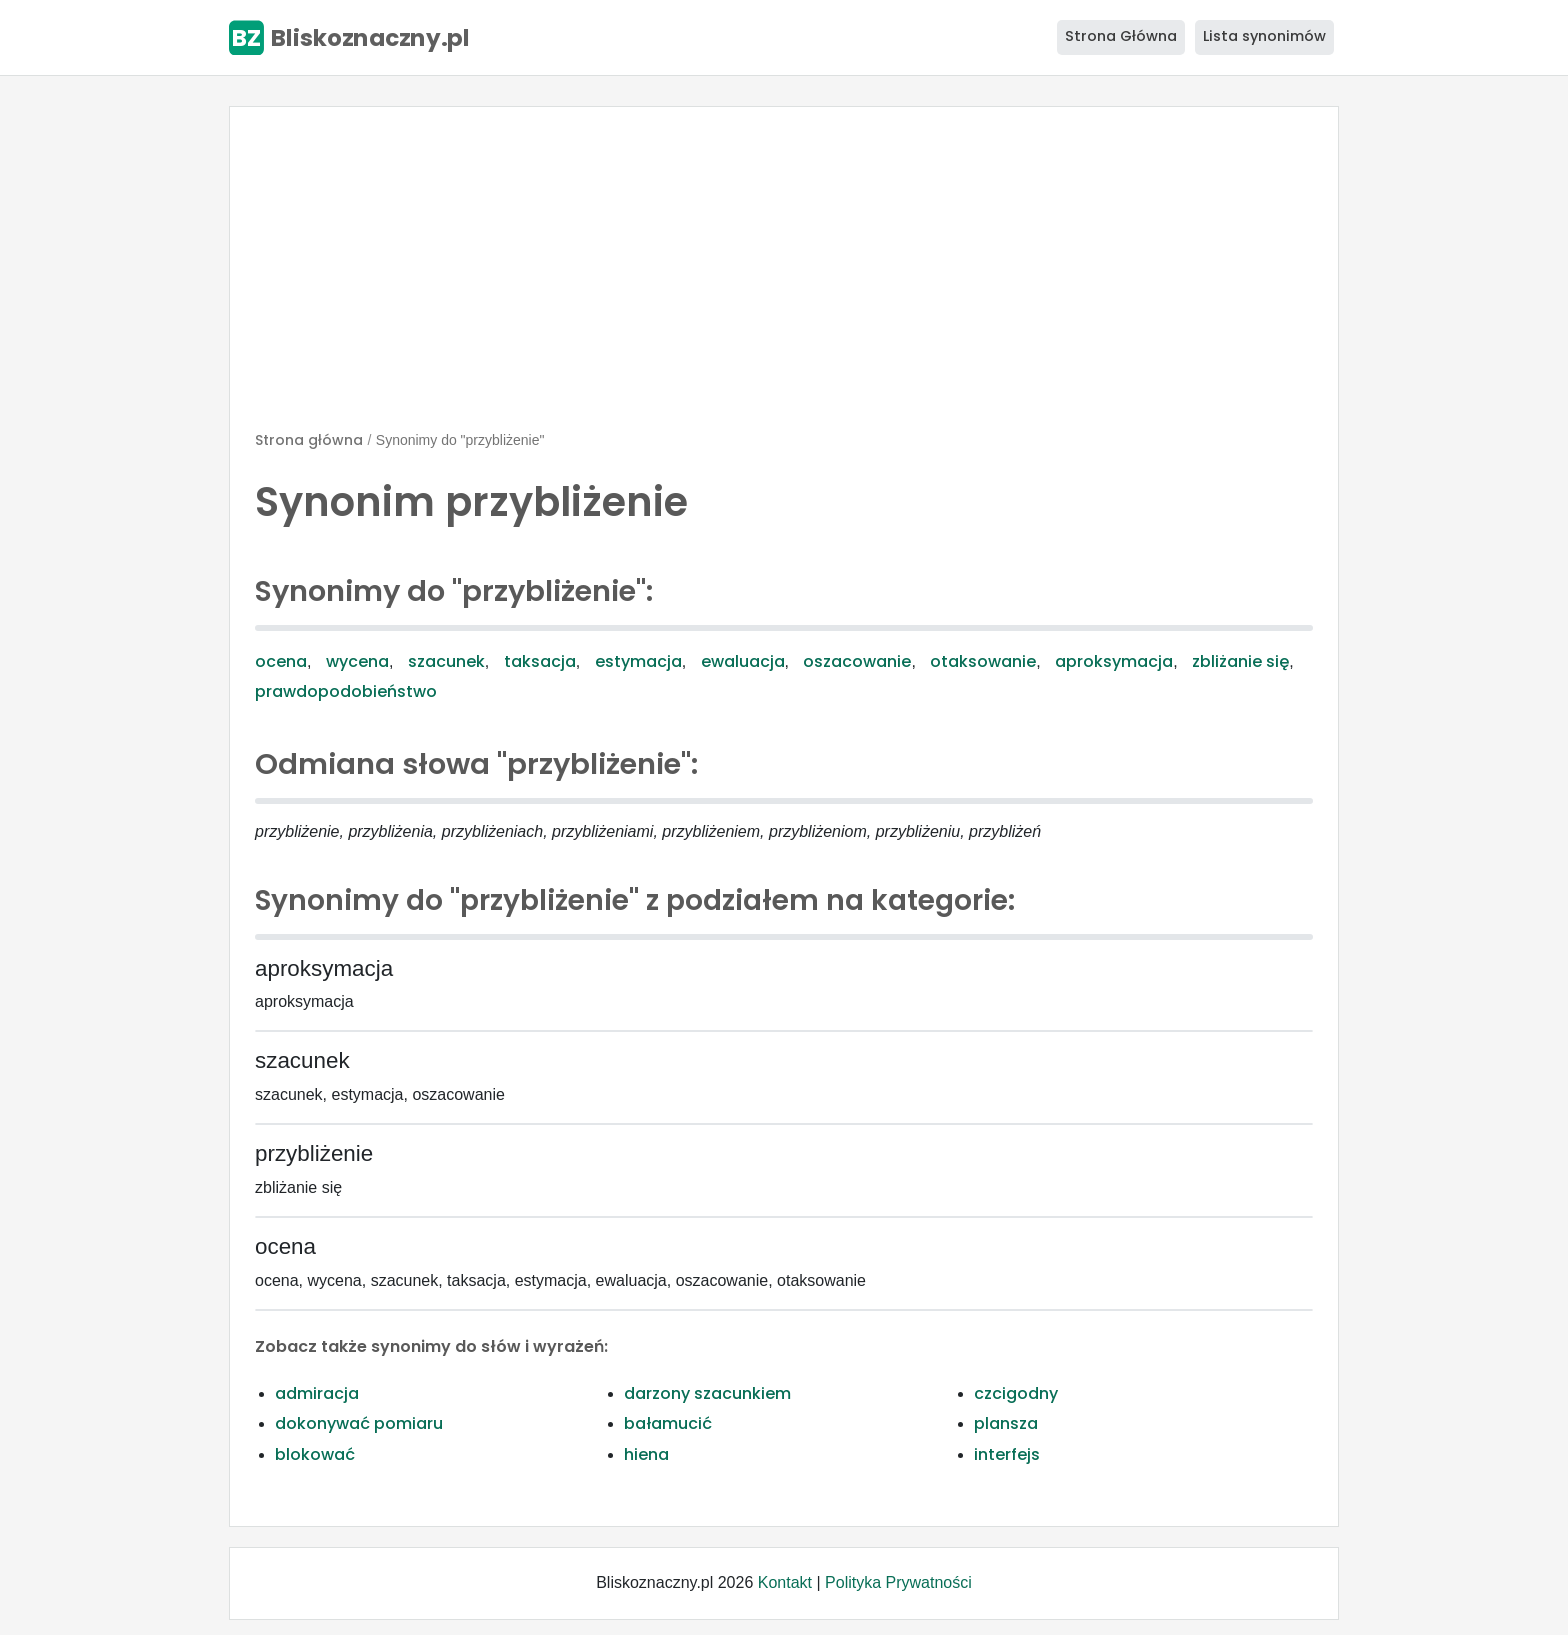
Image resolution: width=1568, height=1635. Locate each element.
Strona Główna (1121, 36)
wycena (357, 661)
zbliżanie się (1240, 661)
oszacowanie (857, 661)
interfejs (1007, 1454)
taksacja (540, 661)
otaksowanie (983, 661)
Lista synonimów (1264, 36)
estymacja (638, 661)
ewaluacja (743, 661)
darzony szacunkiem (707, 1393)
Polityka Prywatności (898, 1582)
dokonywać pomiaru (359, 1423)
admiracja (317, 1393)
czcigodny (1016, 1393)
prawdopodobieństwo (346, 691)
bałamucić (668, 1423)
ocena (281, 661)
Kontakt (785, 1582)
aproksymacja (1114, 661)
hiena (646, 1454)
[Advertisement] (784, 277)
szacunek (446, 661)
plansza (1006, 1423)
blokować (315, 1454)
